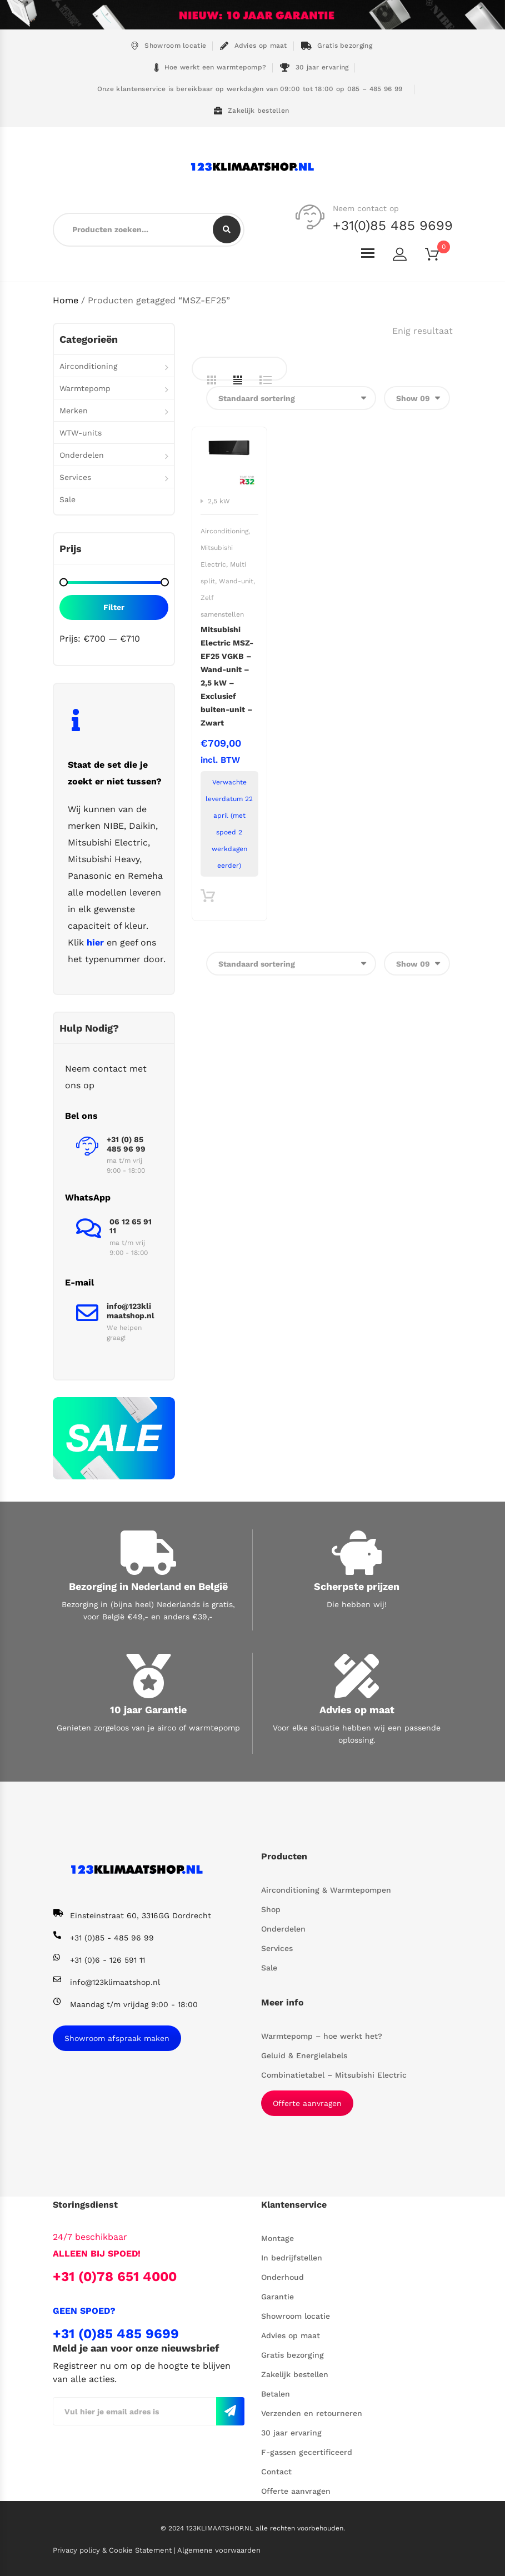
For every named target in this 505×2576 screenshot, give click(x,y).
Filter (113, 607)
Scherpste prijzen (356, 1586)
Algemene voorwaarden (219, 2550)
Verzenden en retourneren (311, 2413)
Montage (277, 2238)
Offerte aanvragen (307, 2103)
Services (75, 477)
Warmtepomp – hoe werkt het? (321, 2036)
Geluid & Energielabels (304, 2055)
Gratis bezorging (336, 46)
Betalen (275, 2393)
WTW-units (80, 432)
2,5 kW (219, 501)
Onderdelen (81, 455)
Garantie (277, 2296)
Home (65, 300)
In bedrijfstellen (291, 2257)
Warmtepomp (85, 388)
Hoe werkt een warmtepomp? (210, 67)
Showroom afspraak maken (116, 2038)
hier (95, 942)
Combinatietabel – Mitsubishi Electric (334, 2074)
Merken (73, 410)
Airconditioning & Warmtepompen (326, 1889)
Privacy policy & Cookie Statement (113, 2550)
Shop (271, 1909)
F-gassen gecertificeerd (306, 2452)
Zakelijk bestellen (251, 111)
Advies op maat (253, 46)
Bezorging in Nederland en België (148, 1586)
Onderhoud (282, 2277)
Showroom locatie (168, 46)
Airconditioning (224, 531)
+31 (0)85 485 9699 (116, 2334)
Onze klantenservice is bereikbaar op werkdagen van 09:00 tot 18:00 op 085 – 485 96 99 (249, 89)
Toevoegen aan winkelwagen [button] (207, 898)
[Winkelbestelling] (291, 398)
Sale (67, 499)
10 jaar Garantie (148, 1709)
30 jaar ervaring (314, 67)
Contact (276, 2471)
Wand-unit (236, 581)
